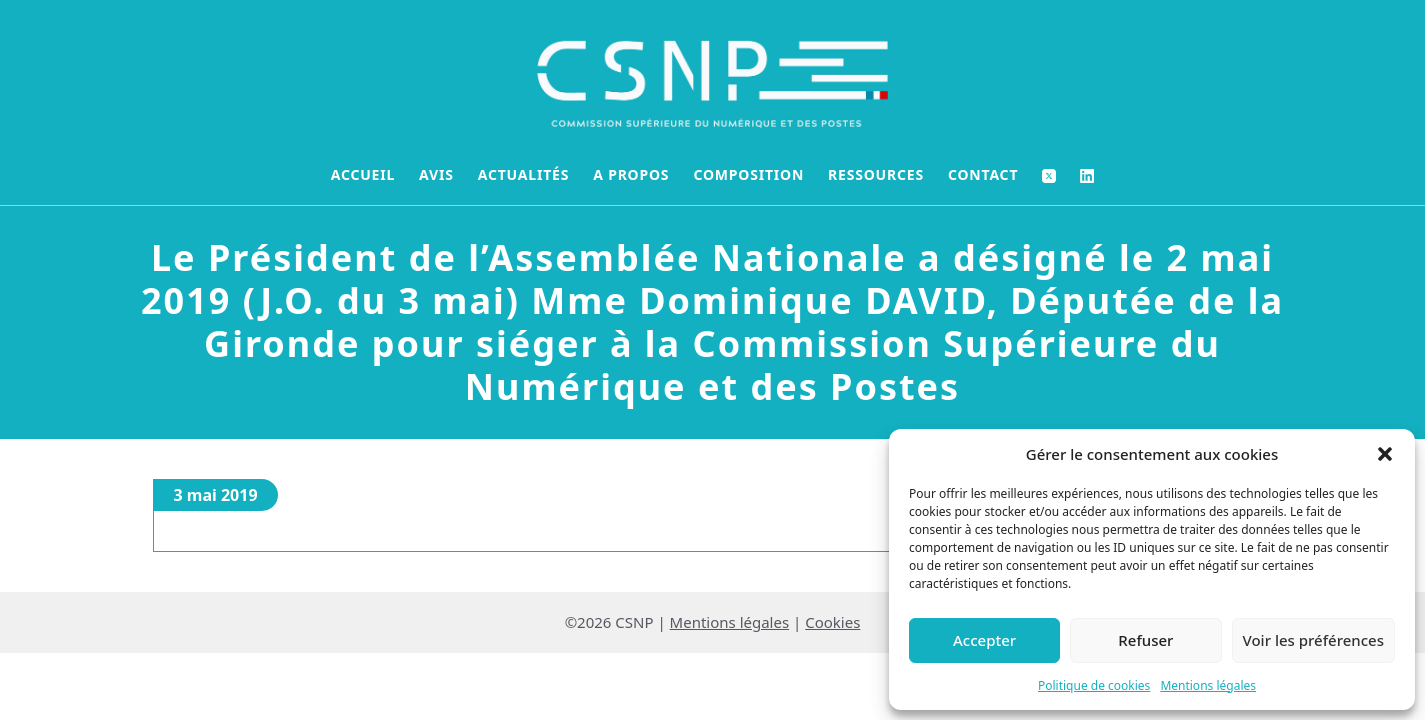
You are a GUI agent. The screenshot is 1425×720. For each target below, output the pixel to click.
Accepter (984, 640)
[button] (1385, 454)
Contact (983, 174)
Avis (436, 174)
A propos (631, 174)
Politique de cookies (1094, 685)
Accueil (363, 174)
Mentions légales (1208, 685)
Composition (748, 174)
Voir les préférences (1313, 640)
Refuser (1145, 640)
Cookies (832, 622)
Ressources (876, 174)
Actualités (524, 174)
